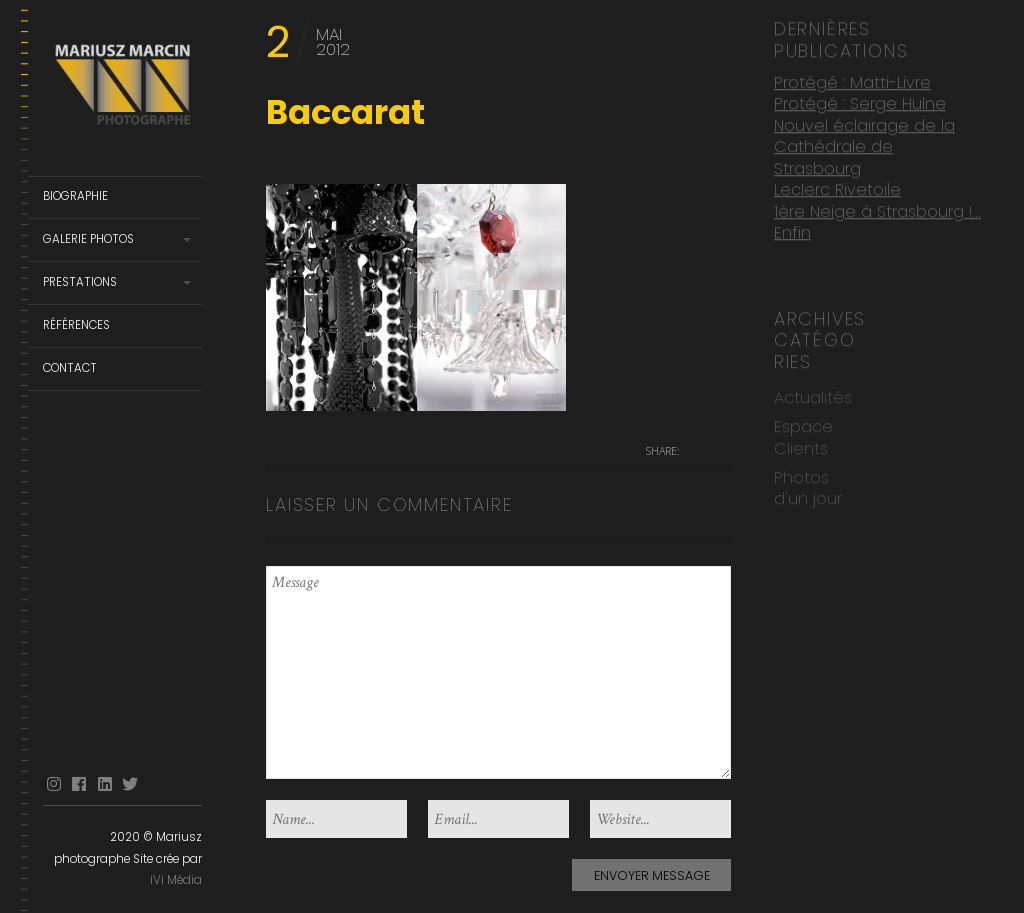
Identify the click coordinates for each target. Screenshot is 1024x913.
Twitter (130, 784)
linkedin (105, 784)
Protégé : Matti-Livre (852, 81)
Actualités (813, 396)
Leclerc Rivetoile (837, 188)
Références (76, 325)
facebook (79, 784)
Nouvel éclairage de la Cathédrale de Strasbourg (864, 146)
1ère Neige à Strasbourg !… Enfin (877, 220)
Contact (70, 368)
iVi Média (176, 880)
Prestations (80, 282)
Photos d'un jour (808, 487)
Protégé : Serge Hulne (860, 102)
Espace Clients (803, 436)
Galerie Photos (88, 239)
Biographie (75, 196)
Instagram (54, 784)
